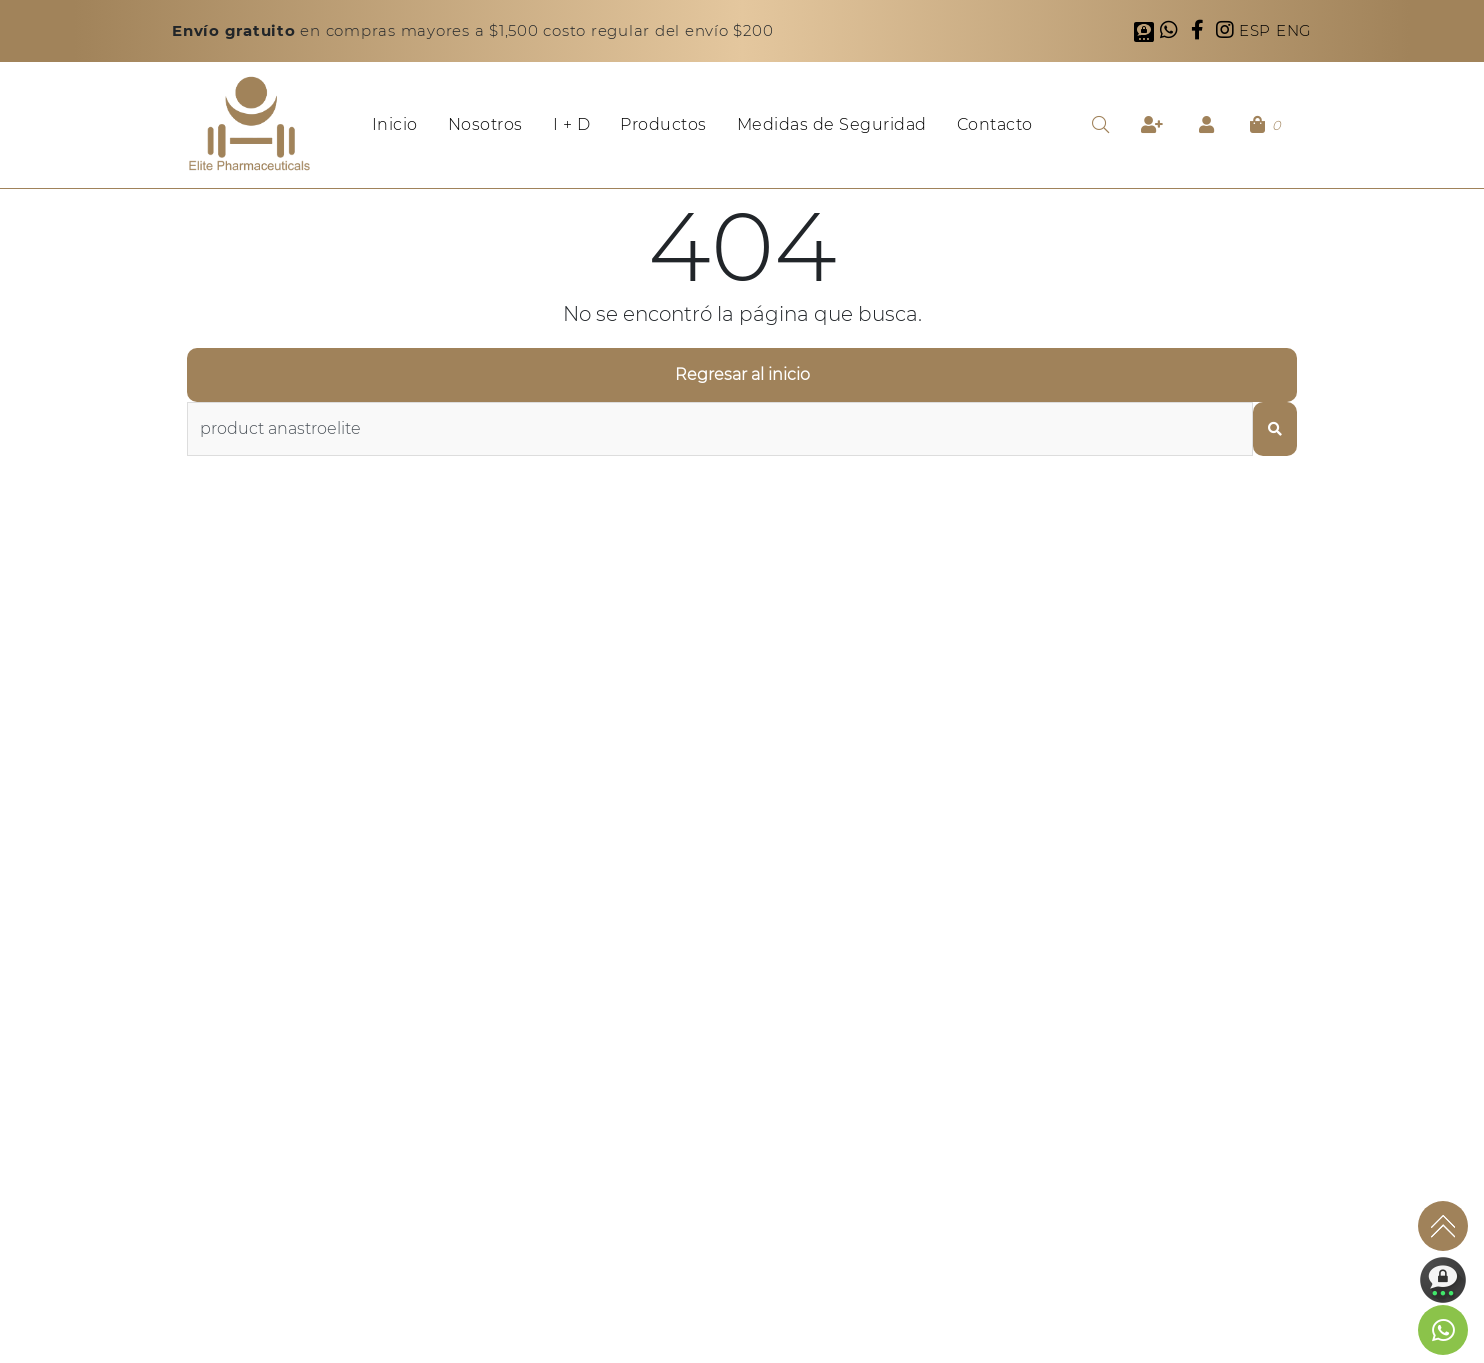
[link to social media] (1443, 1330)
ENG (1294, 30)
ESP (1257, 30)
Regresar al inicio (742, 374)
